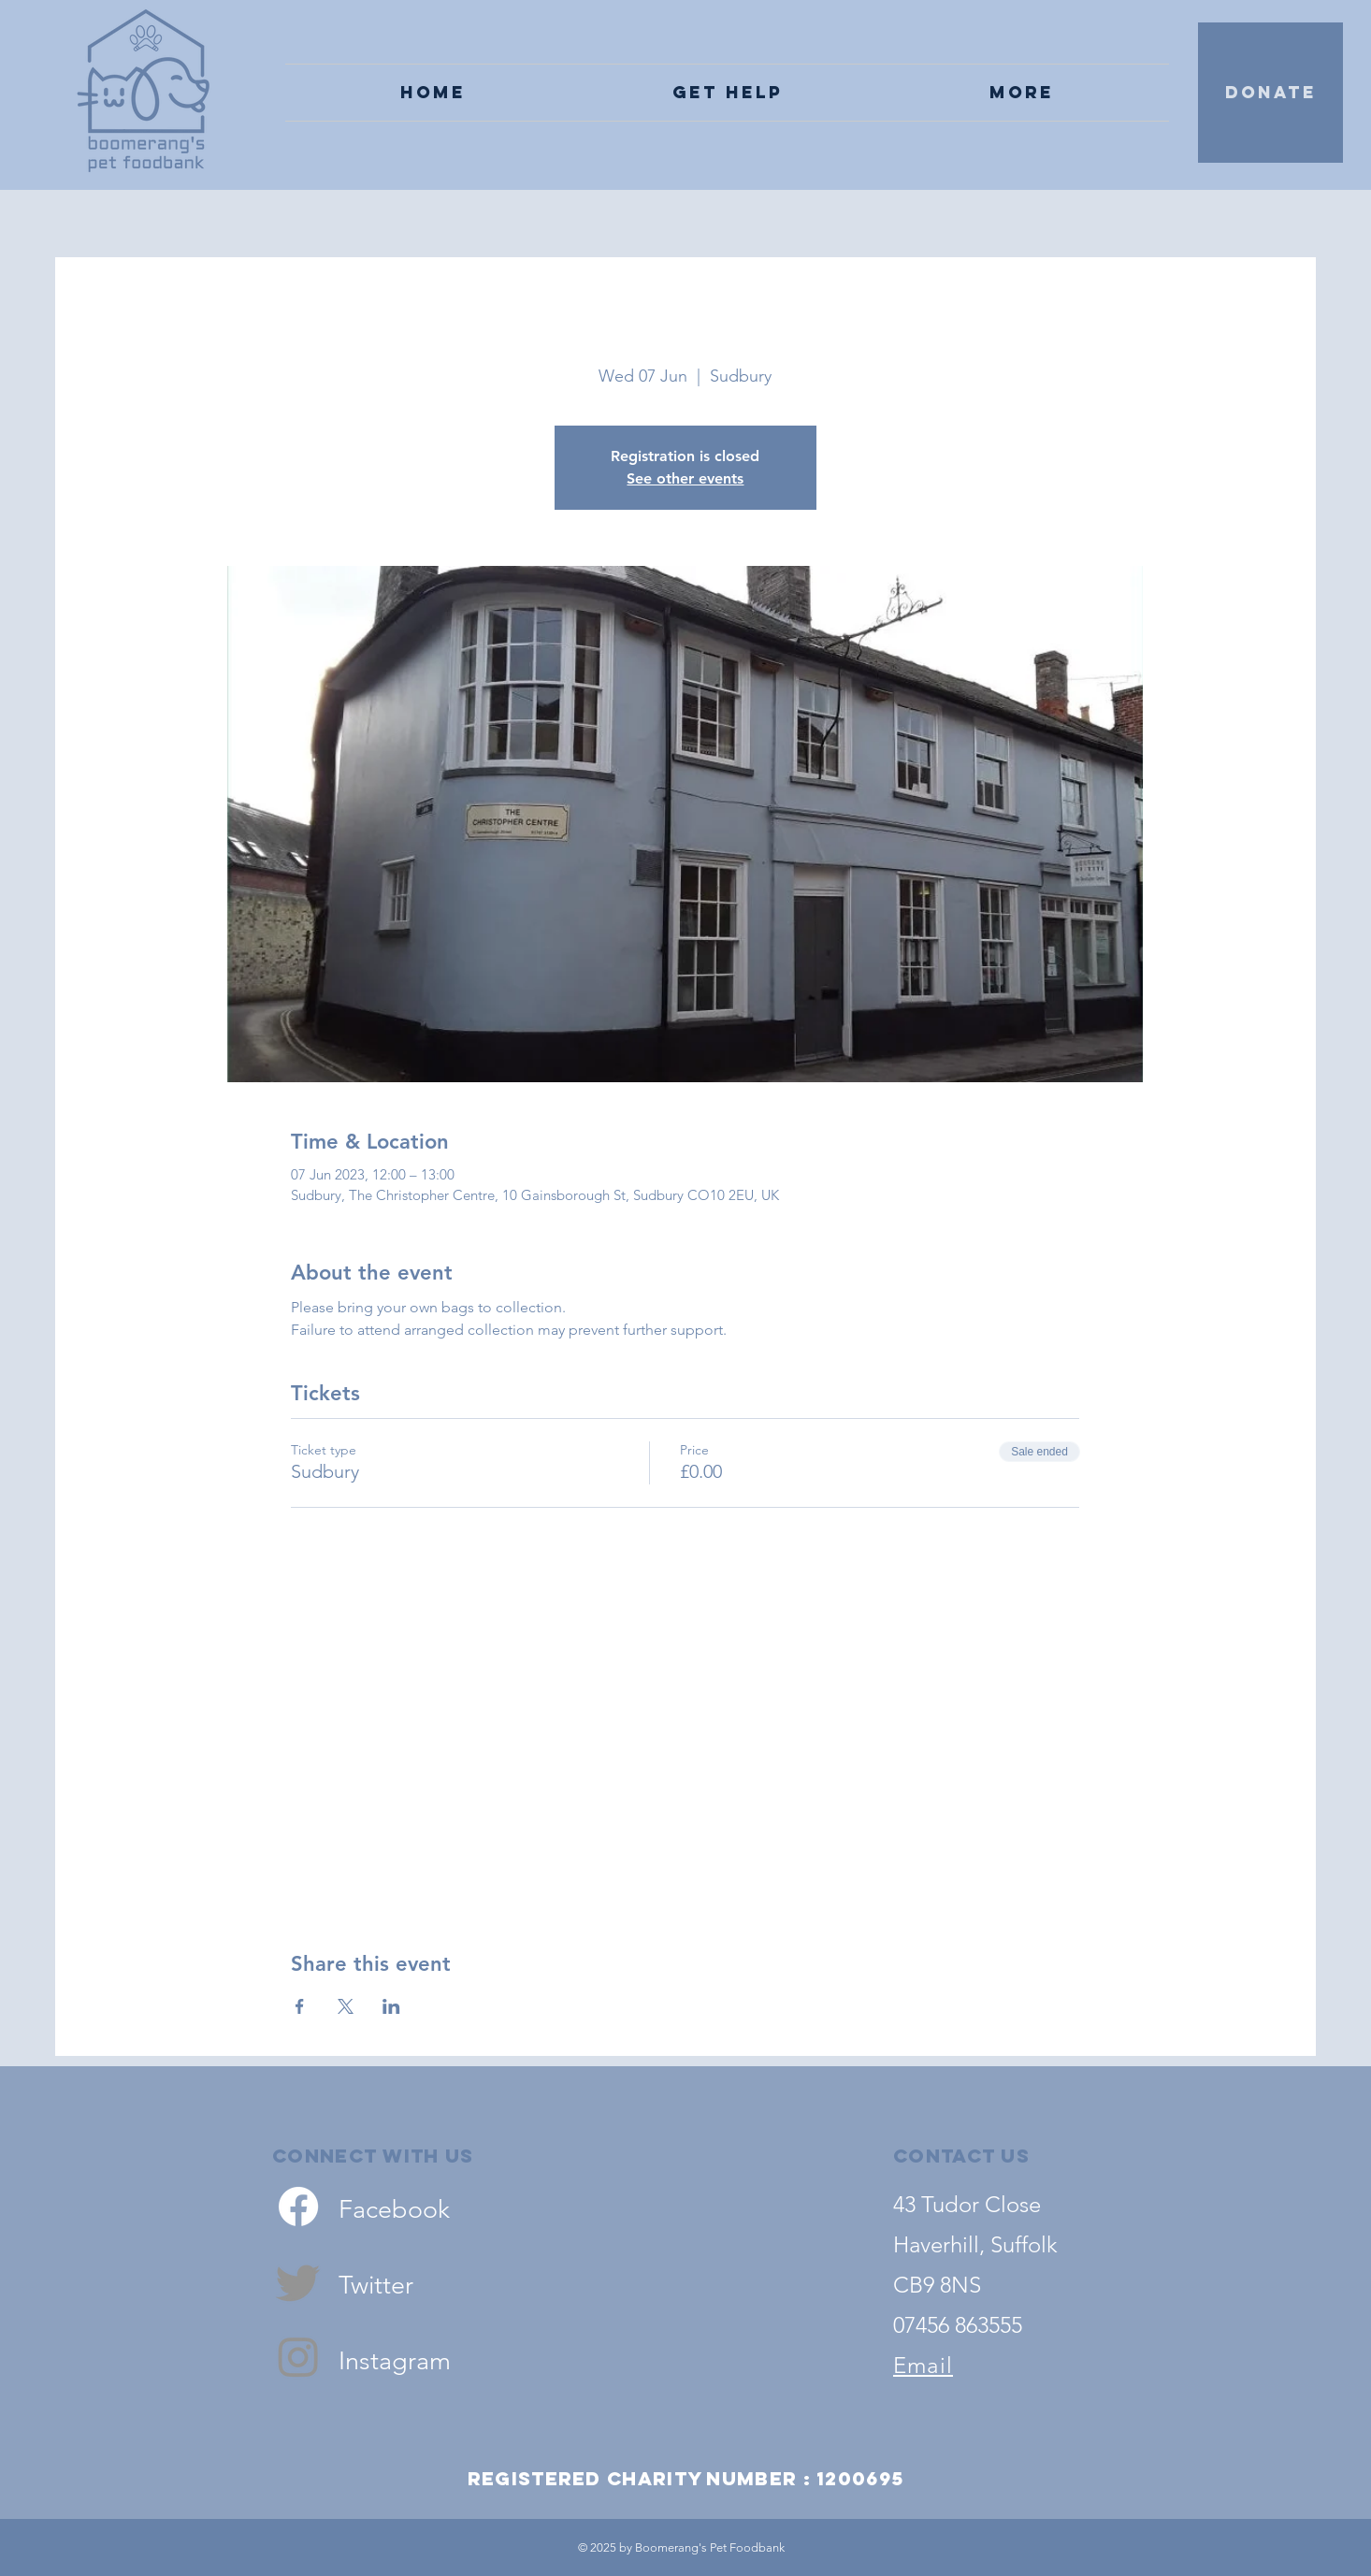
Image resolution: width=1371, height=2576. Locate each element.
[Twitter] (298, 2281)
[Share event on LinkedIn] (391, 2006)
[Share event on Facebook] (300, 2006)
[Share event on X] (345, 2006)
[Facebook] (298, 2206)
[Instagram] (298, 2356)
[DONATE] (1270, 92)
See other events (685, 478)
